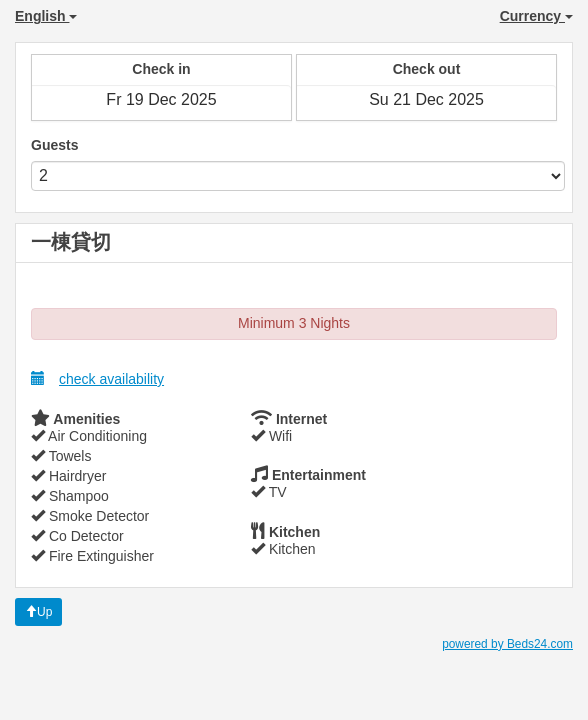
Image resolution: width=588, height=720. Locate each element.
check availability (97, 378)
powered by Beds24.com (507, 644)
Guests (54, 145)
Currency (536, 16)
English (46, 16)
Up (38, 612)
